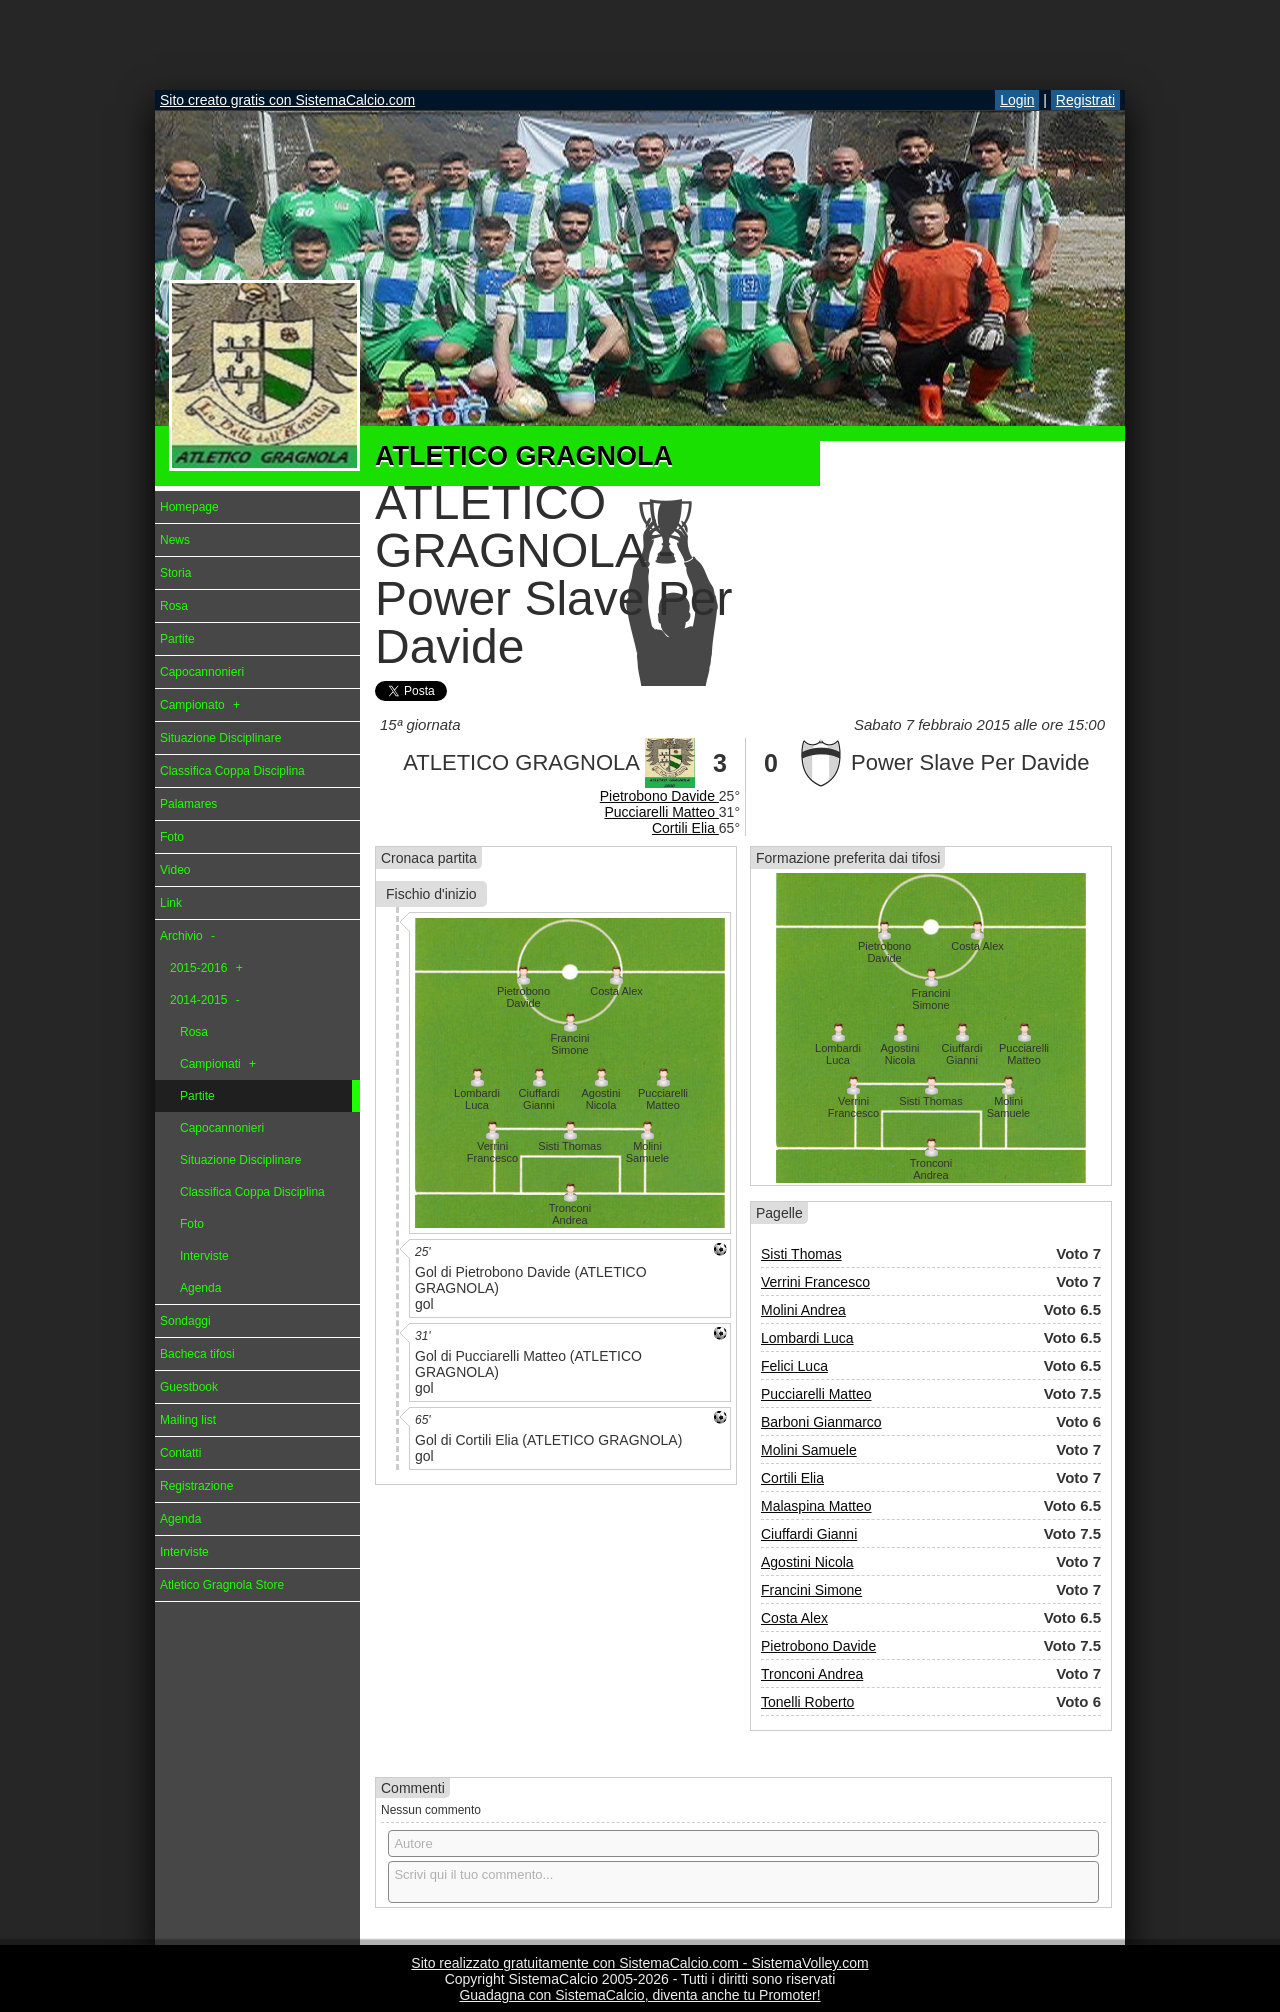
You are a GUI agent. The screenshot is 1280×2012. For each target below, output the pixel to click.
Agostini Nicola (807, 1562)
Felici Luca (794, 1366)
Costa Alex (794, 1618)
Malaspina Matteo (816, 1506)
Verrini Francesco (815, 1282)
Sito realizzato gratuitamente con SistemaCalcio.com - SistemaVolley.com (639, 1963)
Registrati (1085, 100)
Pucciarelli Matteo (661, 812)
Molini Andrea (803, 1310)
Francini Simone (811, 1590)
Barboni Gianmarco (821, 1422)
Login (1017, 100)
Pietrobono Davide (659, 796)
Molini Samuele (809, 1450)
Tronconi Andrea (812, 1674)
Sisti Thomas (801, 1254)
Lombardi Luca (807, 1338)
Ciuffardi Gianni (809, 1534)
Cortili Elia (685, 828)
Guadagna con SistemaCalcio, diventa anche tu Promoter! (639, 1995)
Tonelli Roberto (807, 1702)
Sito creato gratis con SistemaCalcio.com (287, 100)
